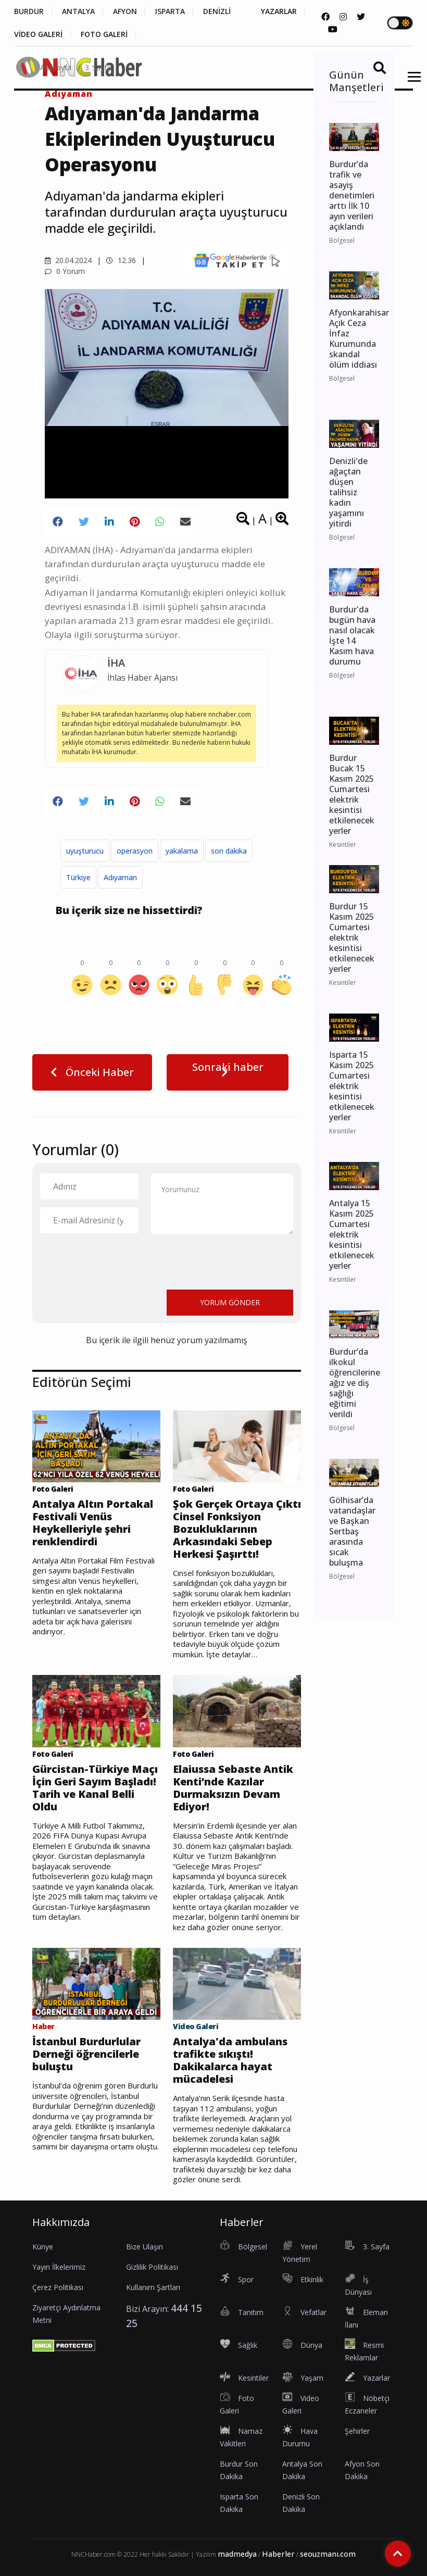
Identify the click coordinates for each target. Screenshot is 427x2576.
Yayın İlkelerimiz (58, 2267)
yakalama (182, 851)
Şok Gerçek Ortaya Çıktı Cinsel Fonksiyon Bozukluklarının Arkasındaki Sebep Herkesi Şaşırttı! (237, 1529)
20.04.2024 (68, 260)
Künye (42, 2247)
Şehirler (357, 2431)
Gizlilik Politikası (152, 2267)
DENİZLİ (217, 11)
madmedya (237, 2554)
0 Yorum (65, 271)
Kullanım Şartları (153, 2287)
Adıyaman (120, 877)
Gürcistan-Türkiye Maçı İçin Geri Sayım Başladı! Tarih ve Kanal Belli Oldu (95, 1788)
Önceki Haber (92, 1072)
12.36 (121, 260)
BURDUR (29, 11)
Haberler (278, 2554)
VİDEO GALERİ (38, 34)
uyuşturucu (85, 851)
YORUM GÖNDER (230, 1302)
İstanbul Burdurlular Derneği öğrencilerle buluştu (86, 2054)
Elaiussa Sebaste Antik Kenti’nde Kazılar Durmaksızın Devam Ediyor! (233, 1788)
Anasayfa (55, 67)
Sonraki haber (227, 1069)
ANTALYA (78, 11)
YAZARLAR (279, 11)
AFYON (125, 11)
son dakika (229, 851)
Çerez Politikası (57, 2287)
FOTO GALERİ (104, 34)
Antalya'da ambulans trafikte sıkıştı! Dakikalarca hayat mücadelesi (230, 2060)
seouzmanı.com (328, 2554)
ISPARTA (170, 11)
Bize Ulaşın (144, 2247)
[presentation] (119, 1261)
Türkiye (78, 877)
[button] (410, 83)
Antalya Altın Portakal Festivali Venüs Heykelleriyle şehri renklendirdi (92, 1523)
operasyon (135, 851)
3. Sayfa (98, 67)
